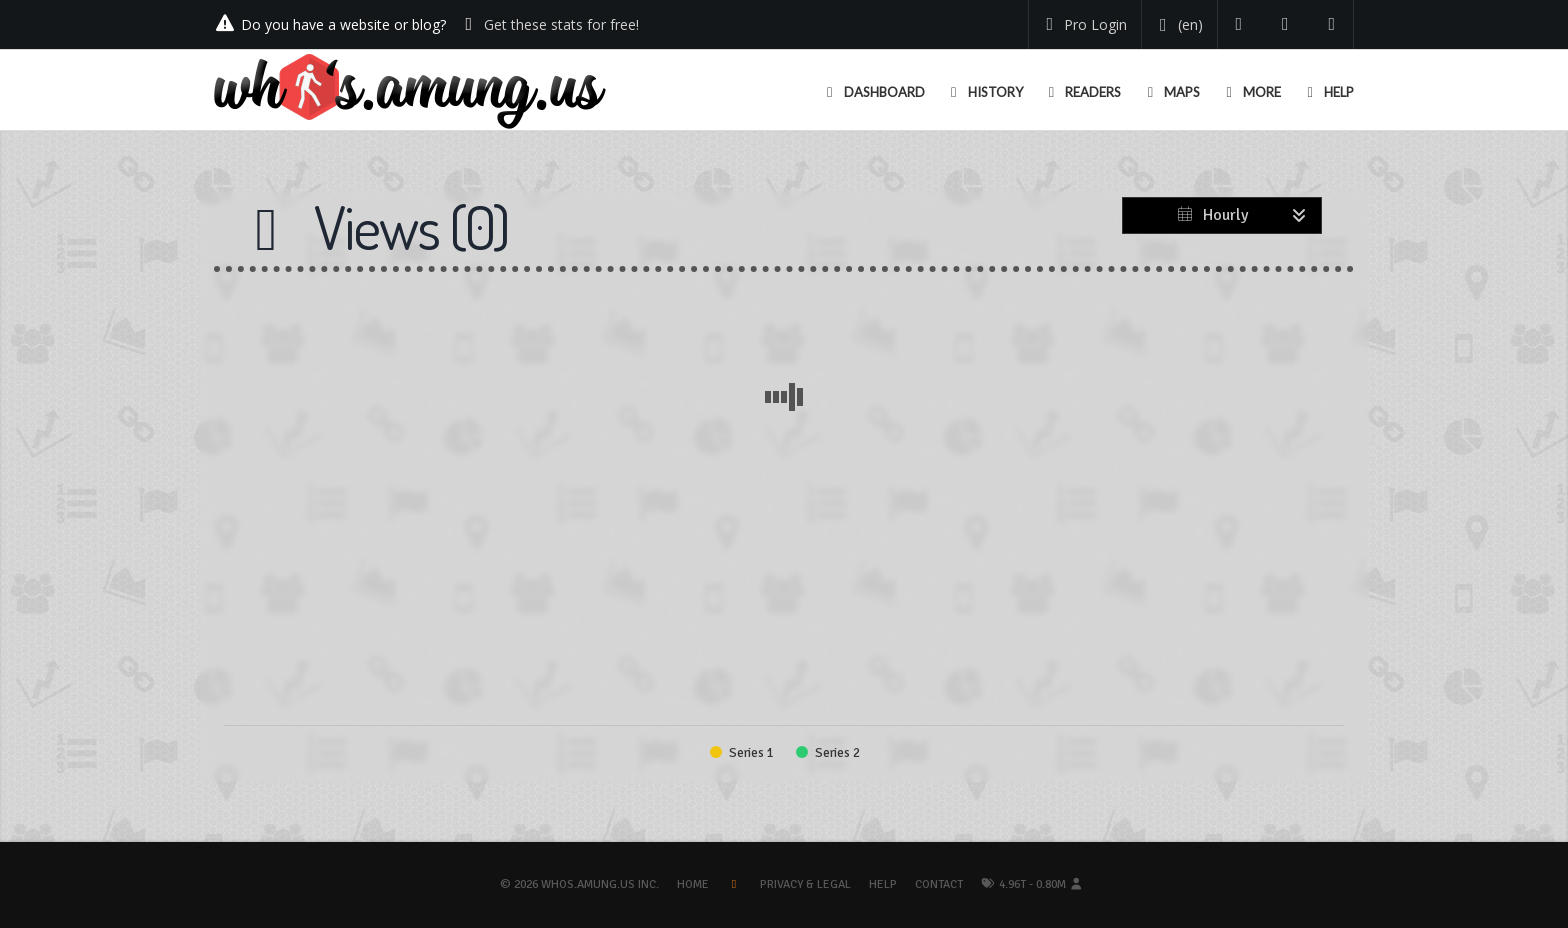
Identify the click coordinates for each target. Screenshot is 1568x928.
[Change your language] (1177, 25)
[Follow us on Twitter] (1239, 24)
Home (693, 884)
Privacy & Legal (805, 884)
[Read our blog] (1285, 24)
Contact (939, 884)
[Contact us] (1332, 24)
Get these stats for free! (561, 24)
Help (883, 884)
